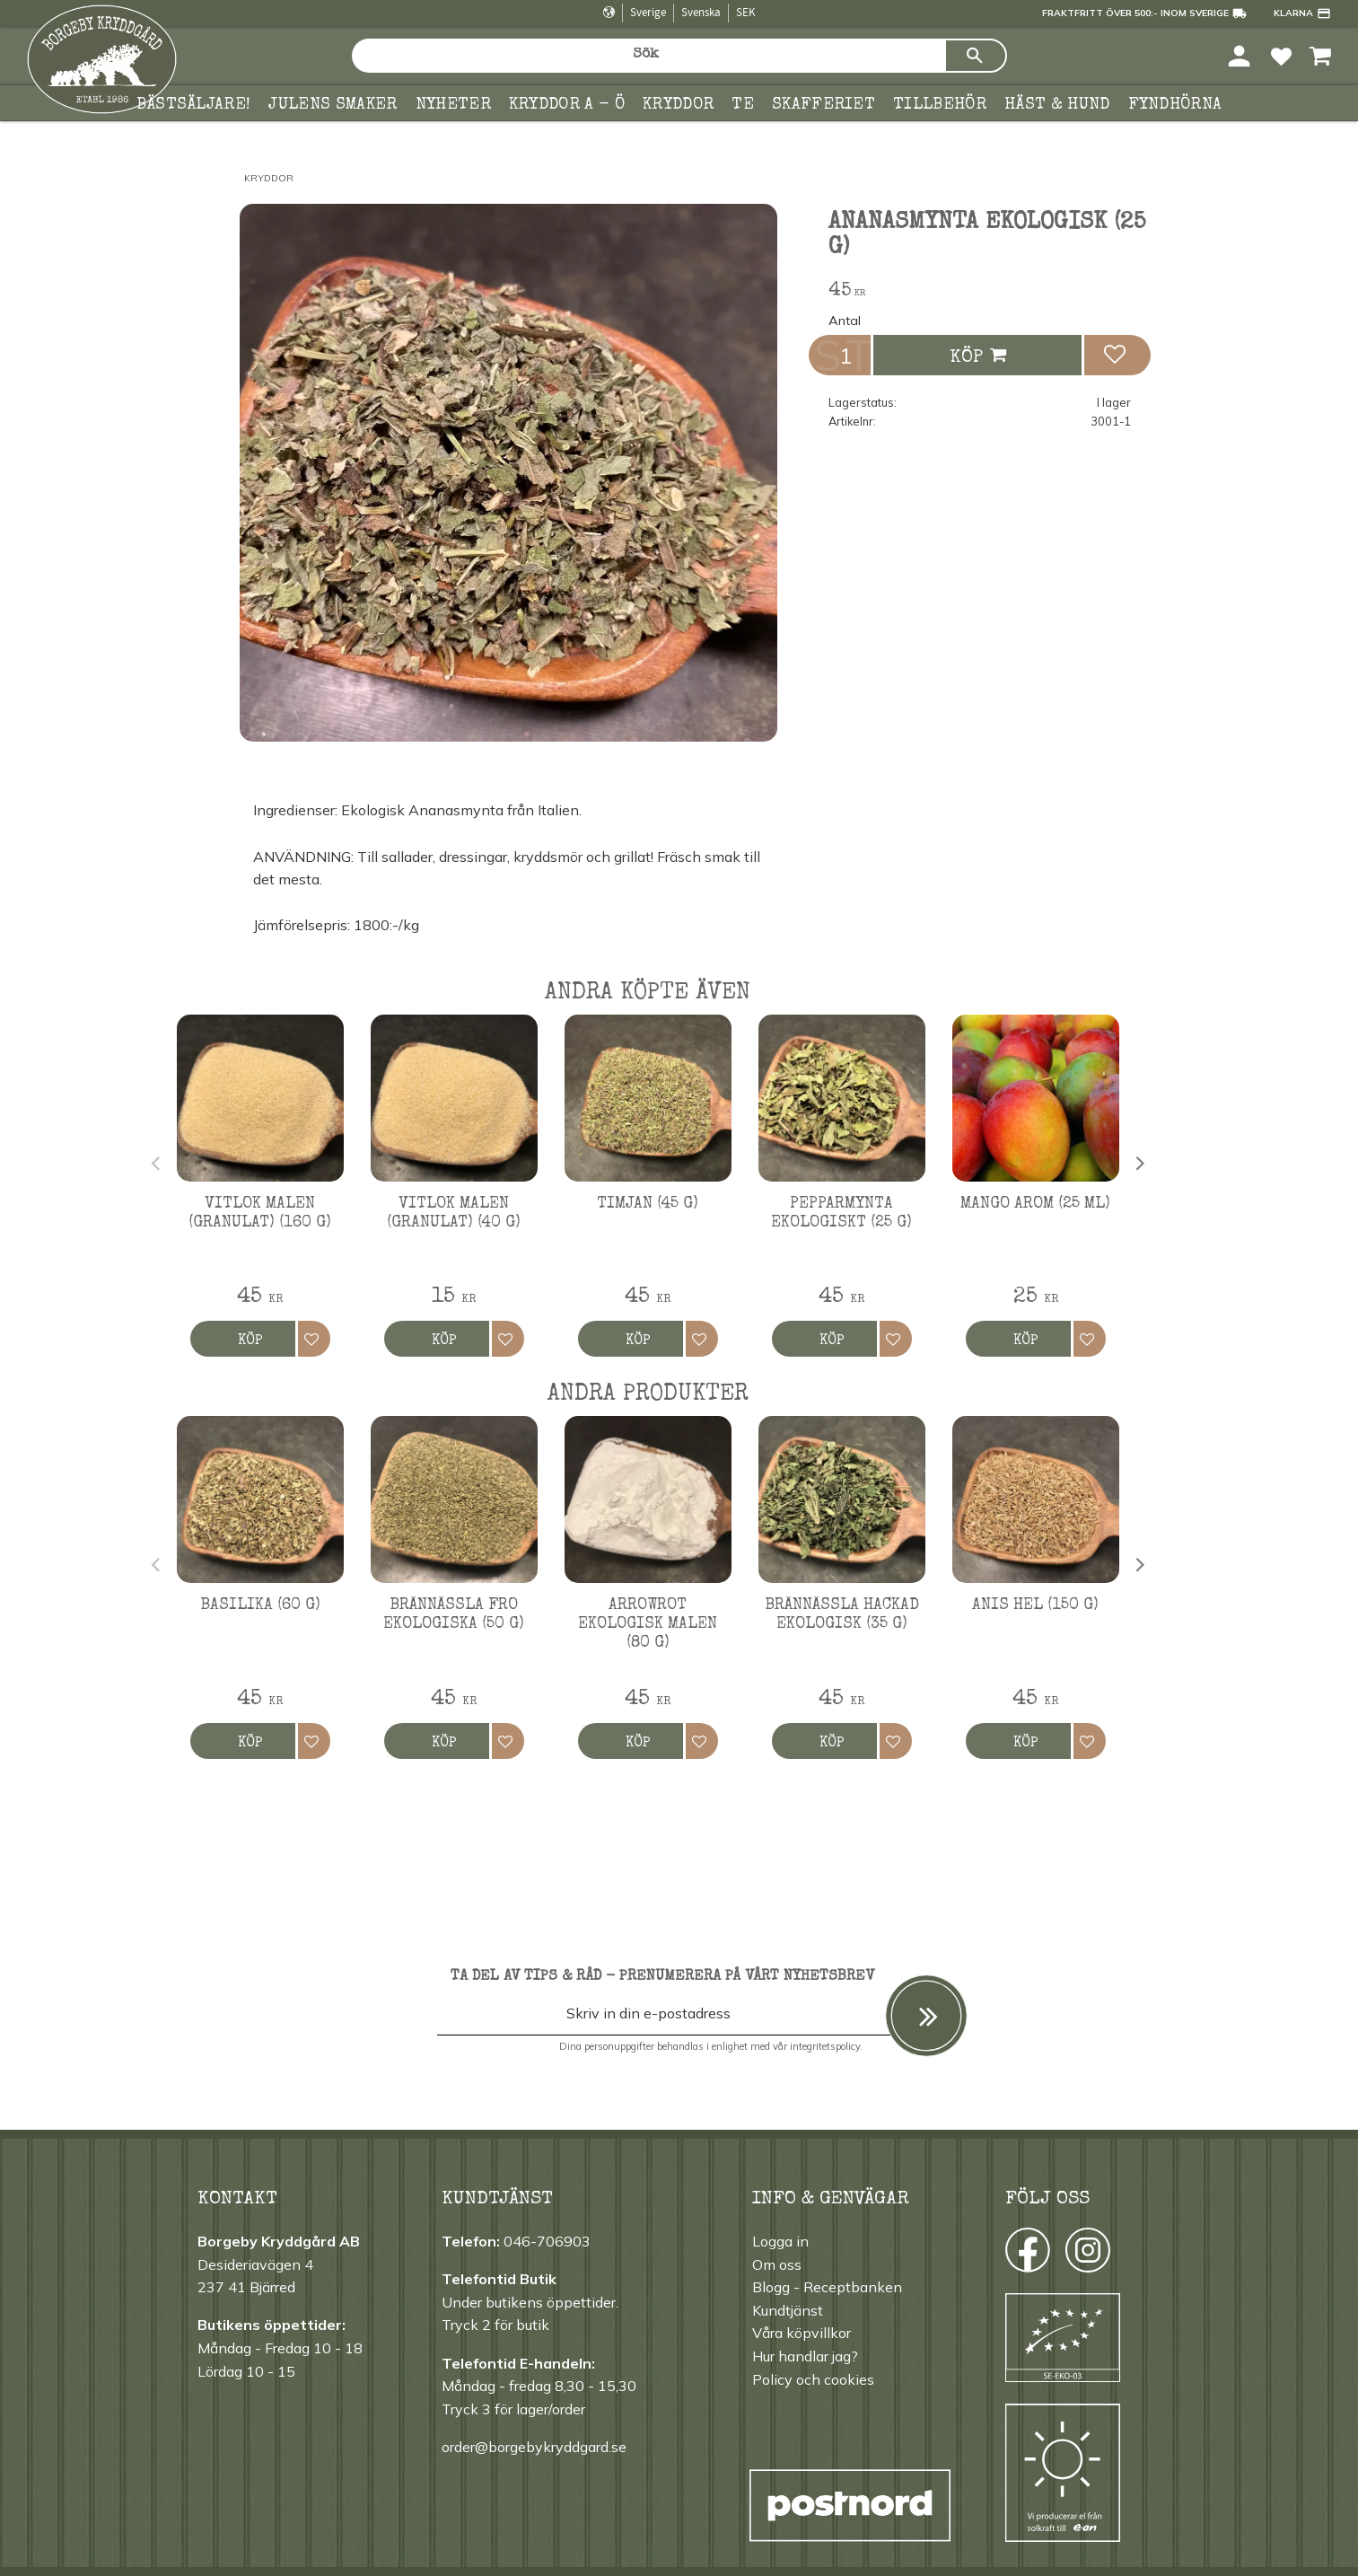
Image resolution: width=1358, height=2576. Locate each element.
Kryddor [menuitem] (678, 105)
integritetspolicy (825, 2046)
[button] (1281, 55)
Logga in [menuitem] (780, 2241)
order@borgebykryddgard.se (534, 2447)
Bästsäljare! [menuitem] (193, 105)
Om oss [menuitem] (777, 2264)
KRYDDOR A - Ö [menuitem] (567, 105)
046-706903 (547, 2241)
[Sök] (975, 56)
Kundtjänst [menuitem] (787, 2310)
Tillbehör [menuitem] (939, 105)
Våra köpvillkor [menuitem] (801, 2333)
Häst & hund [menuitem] (1057, 105)
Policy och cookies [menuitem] (813, 2379)
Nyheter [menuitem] (453, 105)
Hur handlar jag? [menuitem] (805, 2356)
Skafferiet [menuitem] (823, 105)
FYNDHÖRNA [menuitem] (1175, 105)
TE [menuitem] (743, 105)
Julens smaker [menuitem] (332, 105)
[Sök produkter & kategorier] (648, 56)
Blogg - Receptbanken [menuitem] (827, 2287)
